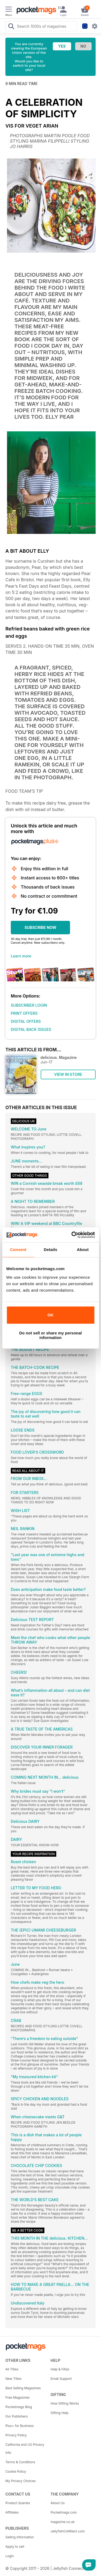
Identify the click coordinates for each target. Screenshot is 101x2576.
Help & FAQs (60, 2369)
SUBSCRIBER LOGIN (29, 1005)
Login (9, 2556)
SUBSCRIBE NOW (40, 927)
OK (50, 1315)
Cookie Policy (15, 2471)
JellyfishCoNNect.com (68, 2531)
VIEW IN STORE (68, 1074)
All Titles (11, 2369)
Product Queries (17, 2503)
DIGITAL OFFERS (26, 1021)
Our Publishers (16, 2416)
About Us (58, 2503)
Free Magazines (17, 2397)
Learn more (21, 956)
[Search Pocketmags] (11, 26)
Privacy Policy (16, 2435)
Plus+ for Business (19, 2426)
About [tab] (83, 1249)
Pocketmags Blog (18, 2407)
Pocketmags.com (64, 2512)
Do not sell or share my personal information (50, 1335)
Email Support (61, 2379)
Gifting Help (60, 2413)
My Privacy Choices (20, 2481)
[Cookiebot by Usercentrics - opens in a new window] (72, 1234)
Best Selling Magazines (23, 2388)
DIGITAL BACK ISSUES (31, 1029)
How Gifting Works (65, 2403)
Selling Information (19, 2537)
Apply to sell (14, 2547)
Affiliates (12, 2512)
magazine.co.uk (63, 2522)
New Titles (13, 2379)
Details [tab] (50, 1249)
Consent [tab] (18, 1249)
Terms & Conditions (20, 2462)
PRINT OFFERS (24, 1013)
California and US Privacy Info (24, 2449)
